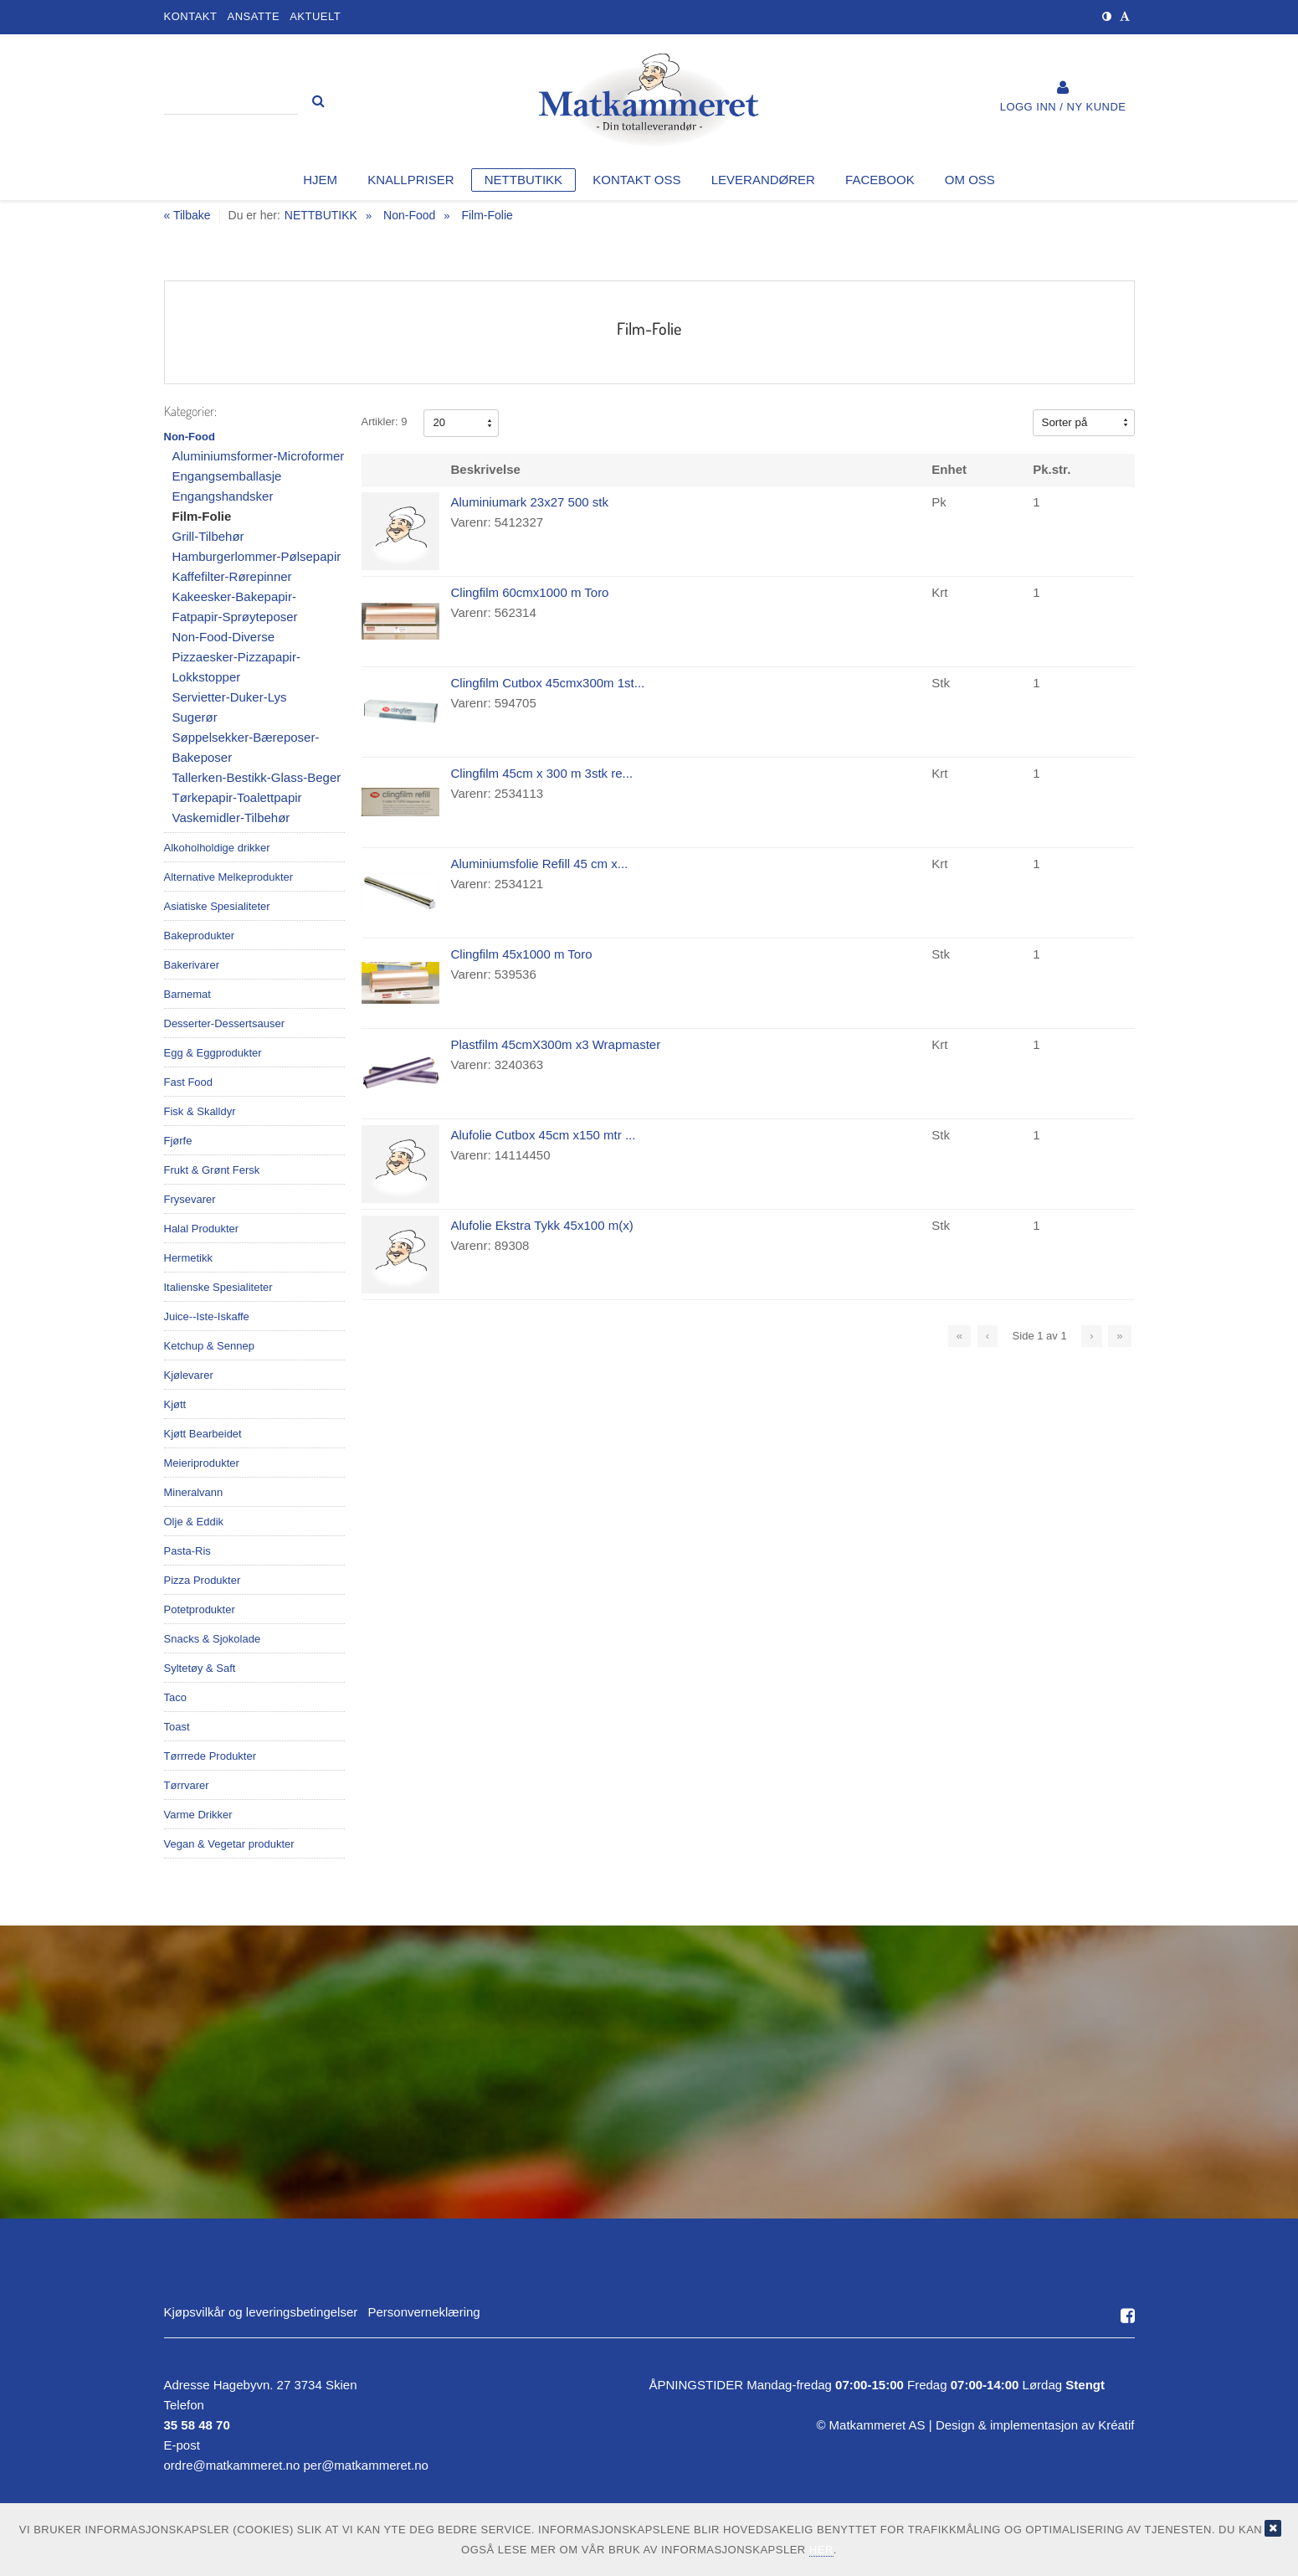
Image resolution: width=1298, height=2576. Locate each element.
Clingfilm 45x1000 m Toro (522, 954)
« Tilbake (187, 215)
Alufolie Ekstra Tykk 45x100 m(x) (542, 1225)
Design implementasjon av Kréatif (1035, 2425)
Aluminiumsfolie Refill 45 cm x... (539, 863)
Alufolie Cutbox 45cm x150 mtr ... (543, 1135)
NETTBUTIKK (321, 215)
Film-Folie (486, 215)
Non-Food (409, 215)
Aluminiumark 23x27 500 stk (529, 502)
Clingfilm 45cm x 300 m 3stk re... (542, 773)
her (821, 2549)
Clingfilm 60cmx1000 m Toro (530, 592)
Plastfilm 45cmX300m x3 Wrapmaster (556, 1044)
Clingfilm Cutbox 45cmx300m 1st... (548, 683)
